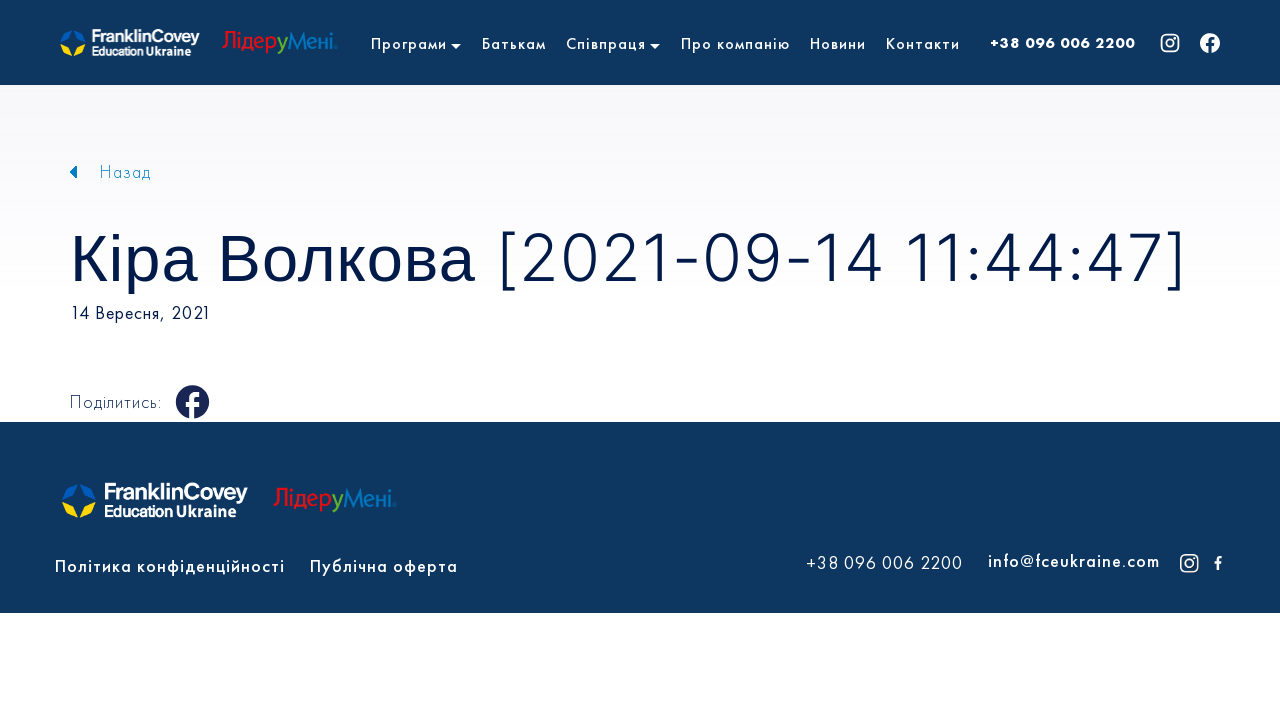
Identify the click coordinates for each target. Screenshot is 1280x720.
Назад (125, 171)
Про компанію (735, 43)
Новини (838, 43)
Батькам (514, 43)
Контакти (923, 43)
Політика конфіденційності (170, 565)
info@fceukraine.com (1074, 560)
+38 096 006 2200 (1062, 43)
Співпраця (606, 43)
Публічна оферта (384, 565)
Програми (409, 43)
